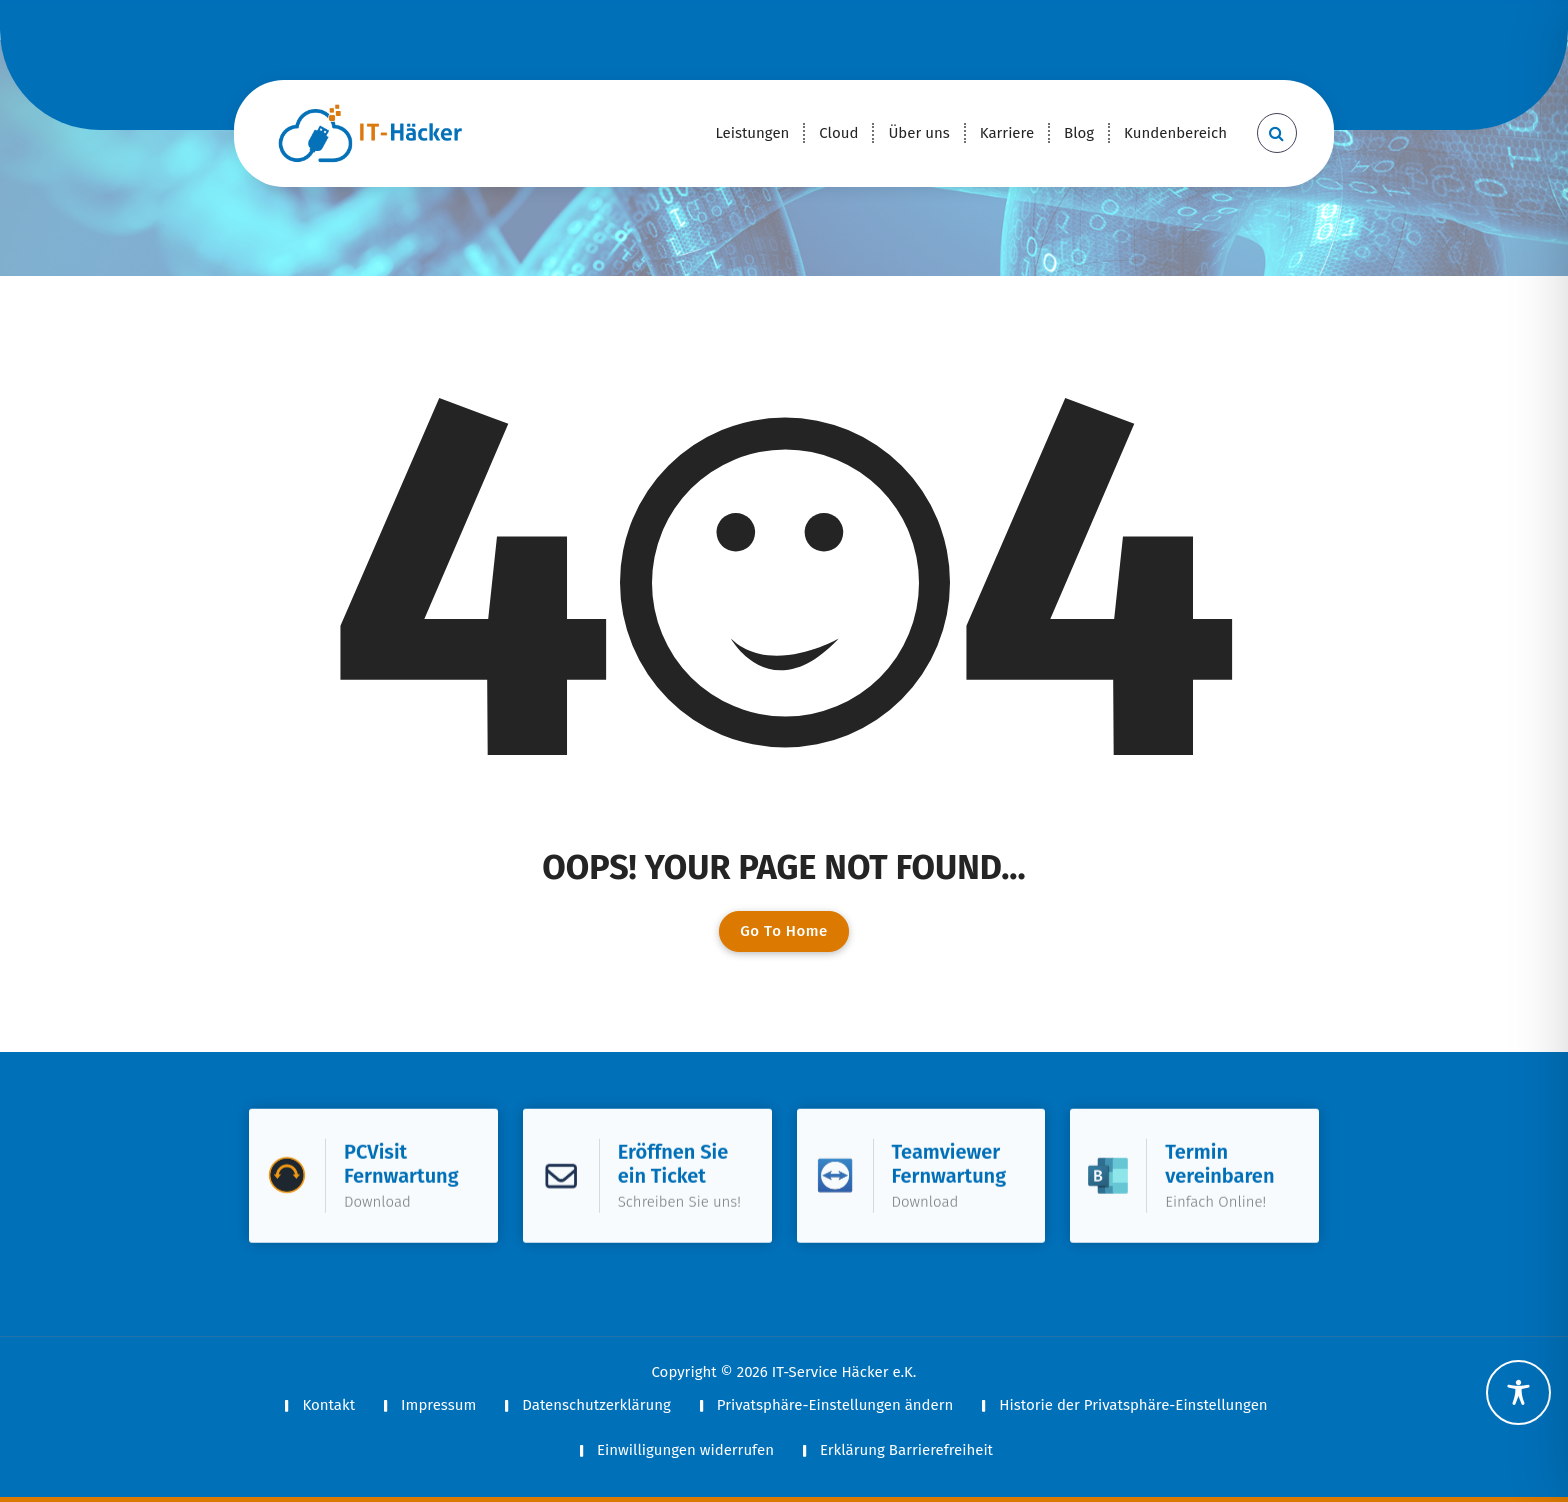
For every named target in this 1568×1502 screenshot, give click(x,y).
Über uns (918, 133)
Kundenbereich (1175, 133)
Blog (1079, 133)
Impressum (438, 1405)
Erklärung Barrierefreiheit (906, 1450)
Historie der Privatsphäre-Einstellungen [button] (1133, 1405)
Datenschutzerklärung (596, 1405)
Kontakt (328, 1405)
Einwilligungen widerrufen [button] (685, 1450)
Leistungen (752, 133)
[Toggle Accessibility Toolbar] (1518, 1392)
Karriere (1007, 133)
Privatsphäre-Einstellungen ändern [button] (835, 1405)
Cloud (838, 133)
